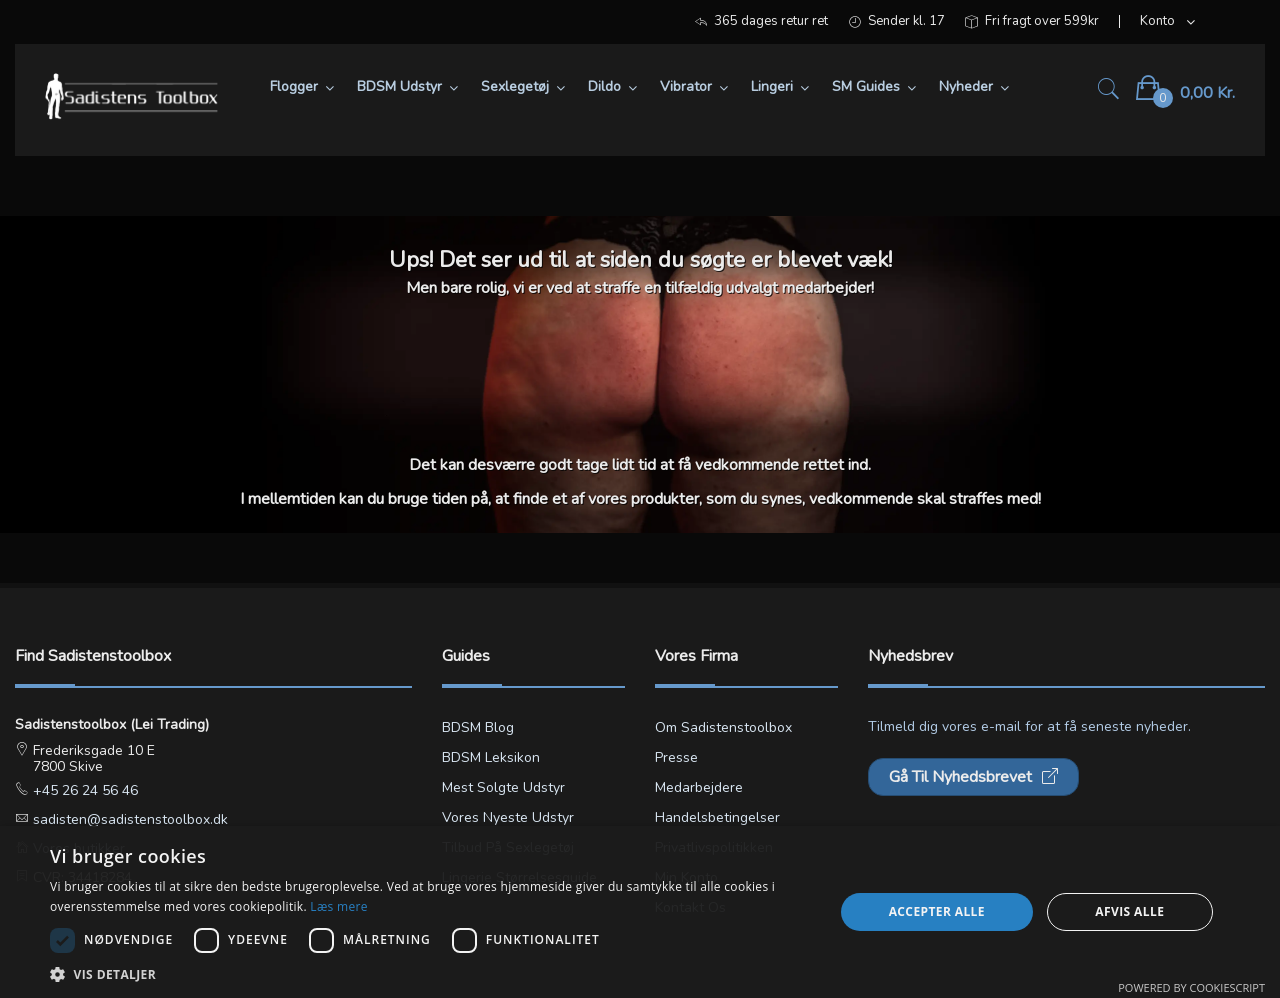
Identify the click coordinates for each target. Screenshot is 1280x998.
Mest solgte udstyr (503, 787)
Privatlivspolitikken (714, 847)
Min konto (686, 877)
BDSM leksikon (491, 757)
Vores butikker (77, 848)
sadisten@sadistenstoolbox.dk (128, 819)
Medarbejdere (699, 787)
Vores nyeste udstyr (508, 817)
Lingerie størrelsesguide (519, 877)
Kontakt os (690, 907)
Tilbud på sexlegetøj (508, 847)
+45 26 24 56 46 (83, 790)
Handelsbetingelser (717, 817)
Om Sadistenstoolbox (723, 727)
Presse (676, 757)
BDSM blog (478, 727)
